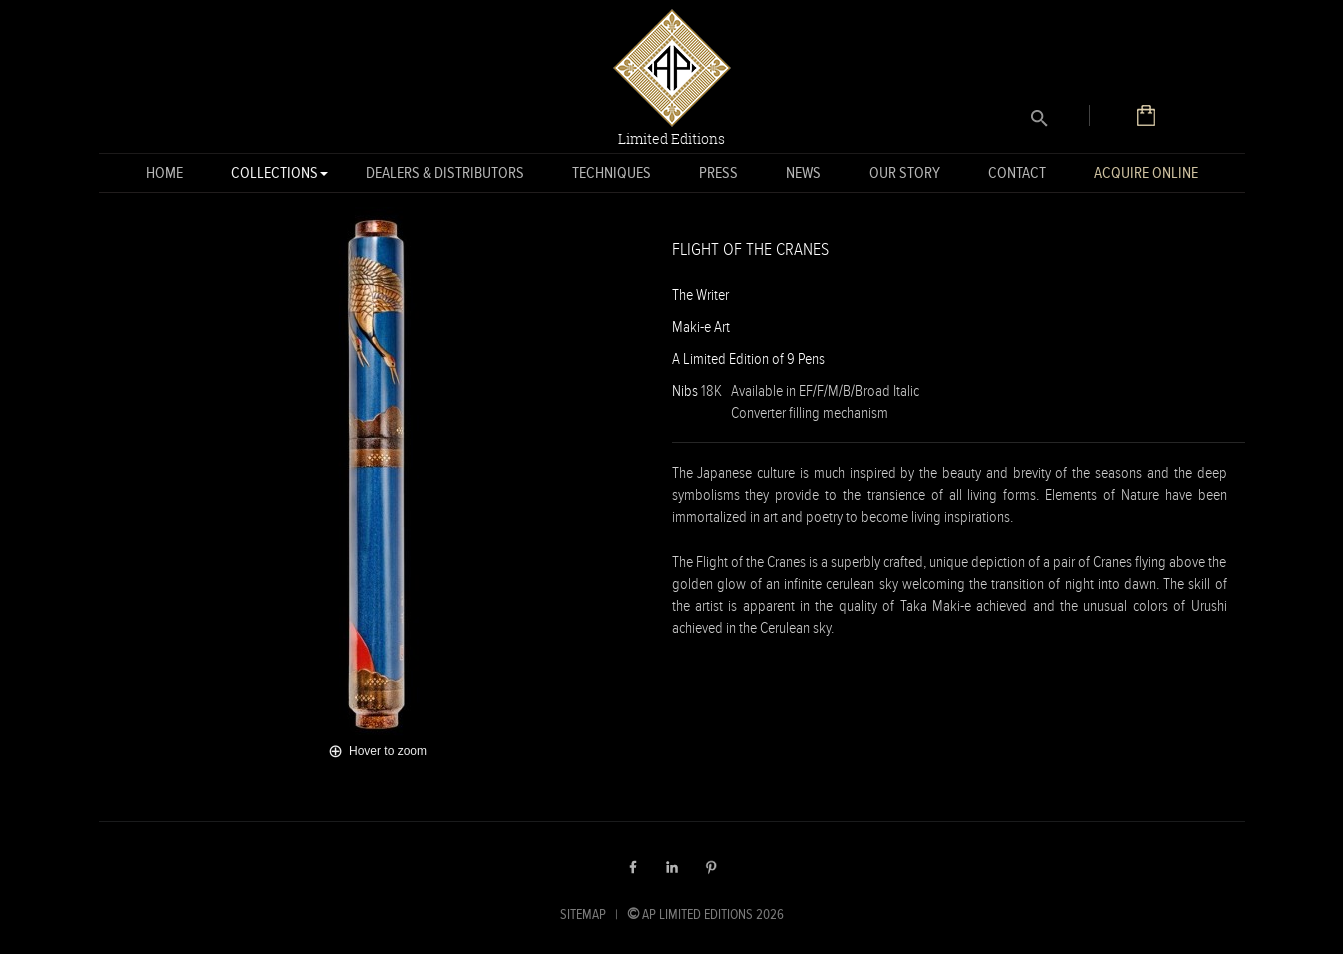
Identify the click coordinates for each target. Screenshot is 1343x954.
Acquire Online (1146, 172)
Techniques (611, 172)
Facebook (633, 867)
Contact (1017, 172)
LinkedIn (672, 867)
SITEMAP (583, 914)
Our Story (904, 172)
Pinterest (711, 867)
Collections (274, 176)
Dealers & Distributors (445, 172)
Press (718, 172)
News (803, 172)
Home (164, 172)
